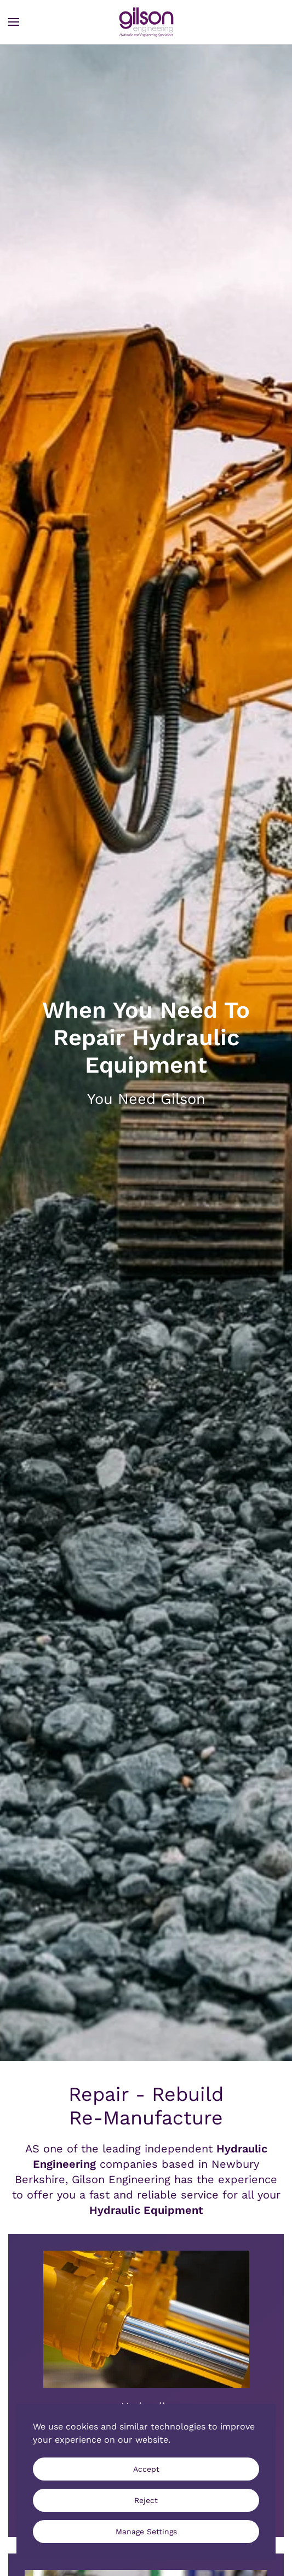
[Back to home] (146, 22)
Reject (146, 2500)
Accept (146, 2469)
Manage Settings (146, 2531)
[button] (13, 22)
